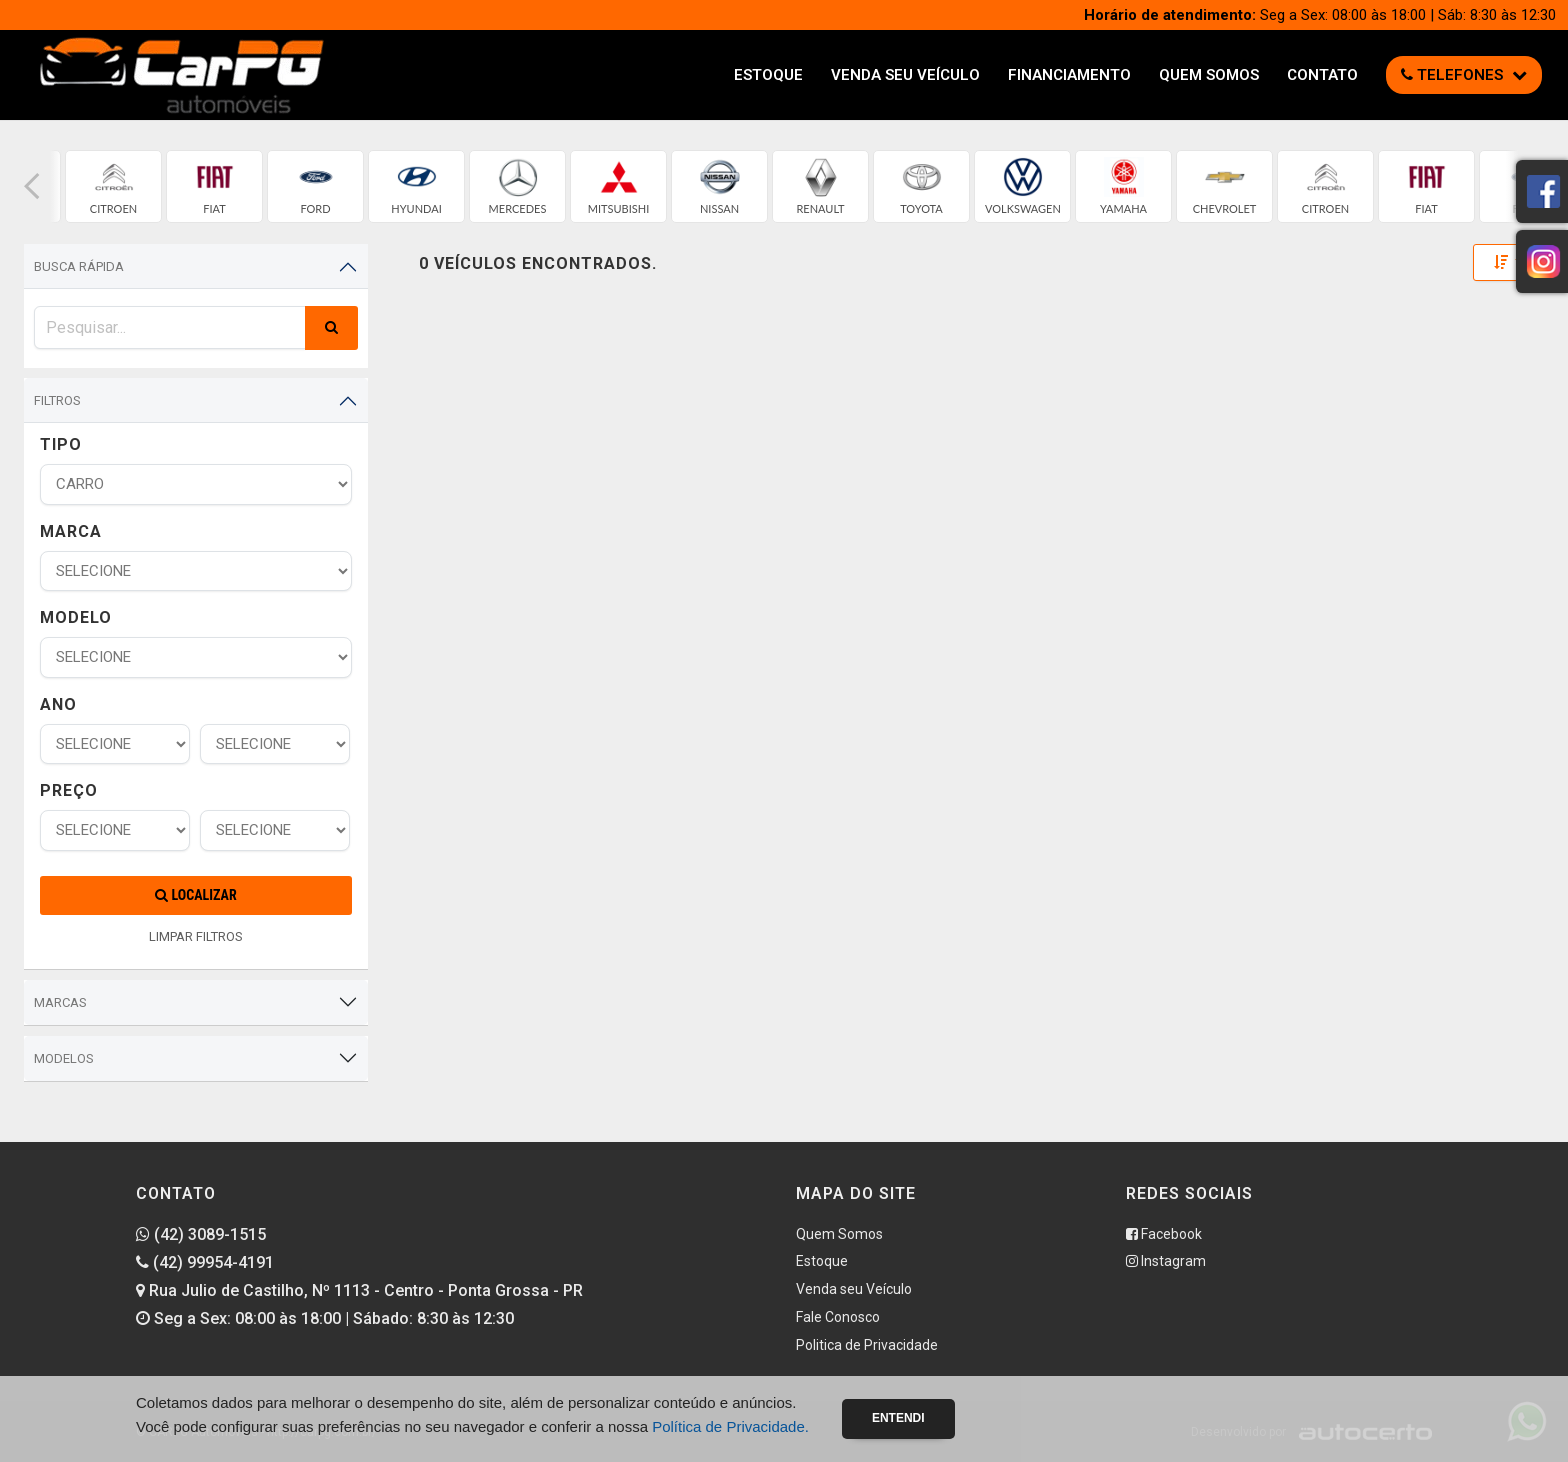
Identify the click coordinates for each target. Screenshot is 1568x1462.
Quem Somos (1209, 75)
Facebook (1164, 1234)
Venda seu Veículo (905, 75)
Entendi (898, 1418)
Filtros (57, 400)
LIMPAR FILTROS (196, 936)
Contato (1322, 75)
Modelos (64, 1058)
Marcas (60, 1002)
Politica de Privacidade (867, 1345)
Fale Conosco (838, 1317)
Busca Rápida (79, 266)
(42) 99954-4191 (205, 1262)
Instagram (1166, 1261)
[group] (113, 186)
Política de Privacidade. (730, 1426)
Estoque (768, 75)
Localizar (195, 895)
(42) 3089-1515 (201, 1234)
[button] (32, 186)
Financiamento (1069, 75)
